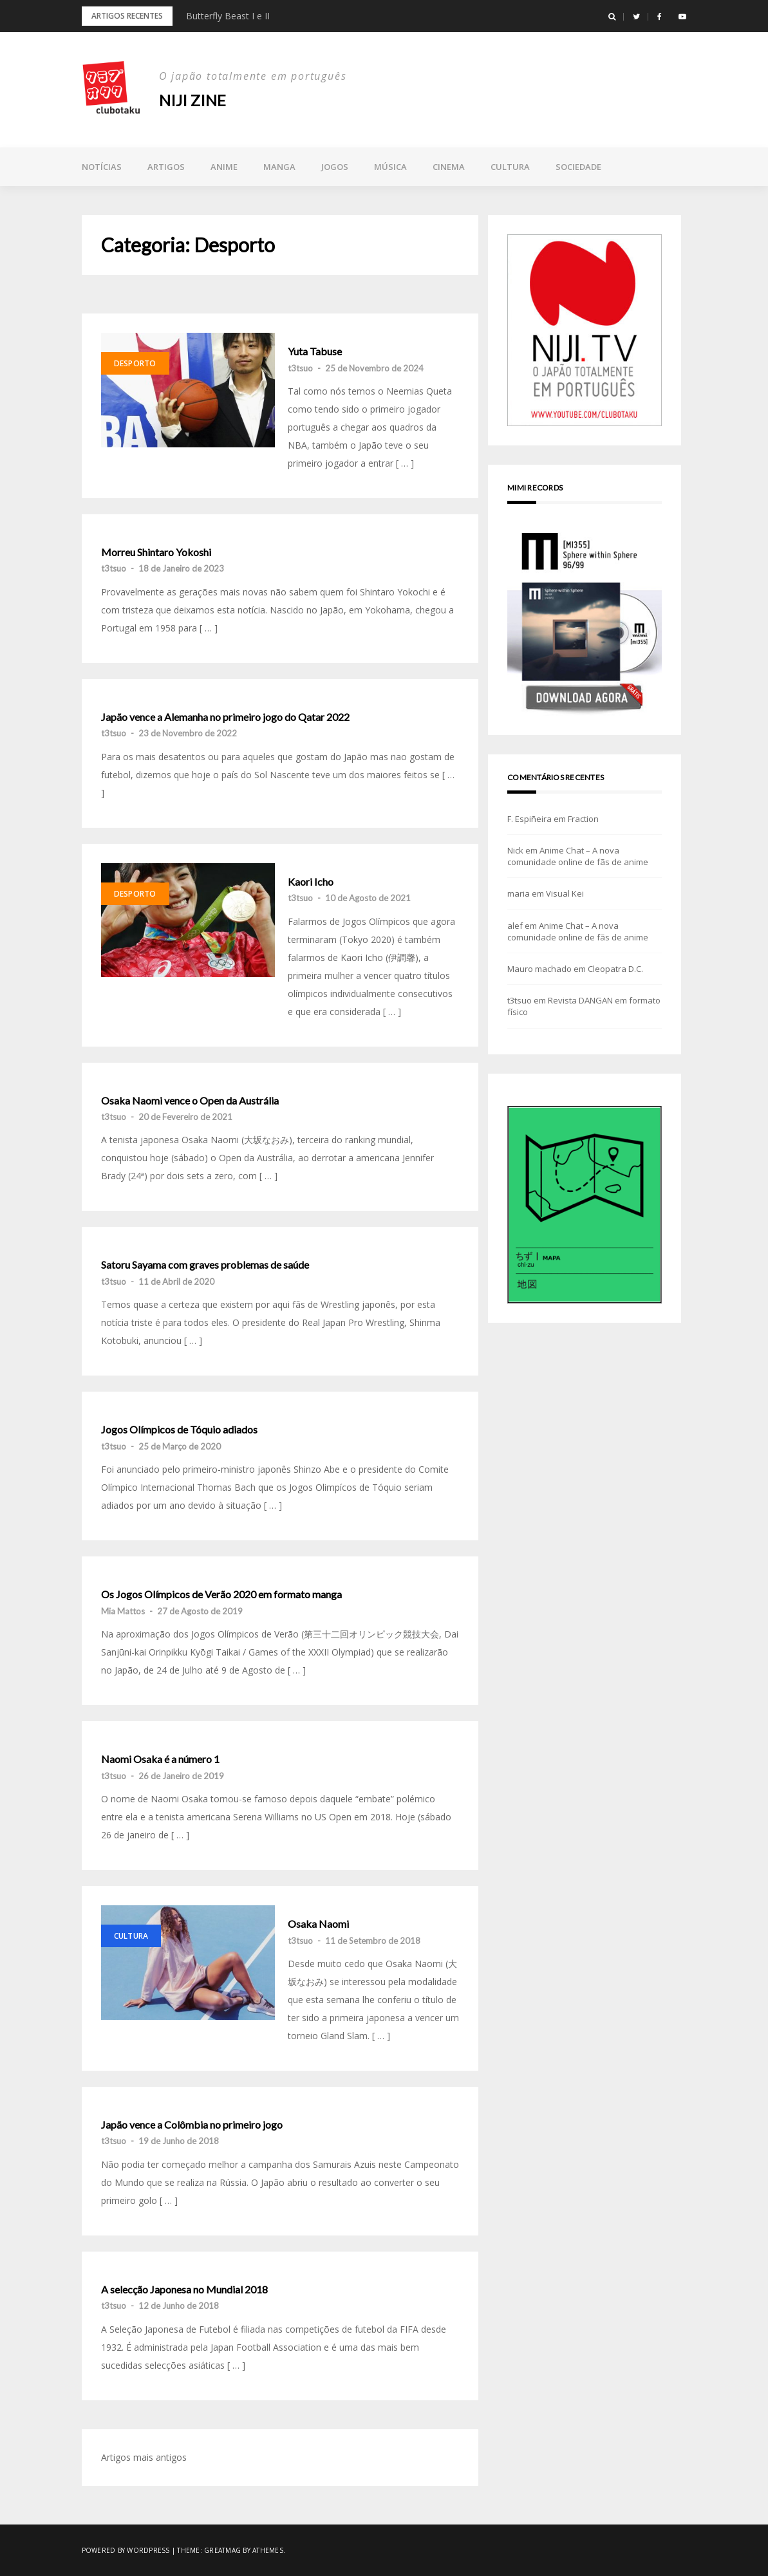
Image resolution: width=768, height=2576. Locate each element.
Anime (224, 167)
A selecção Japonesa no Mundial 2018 (184, 2289)
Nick (515, 850)
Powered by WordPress (126, 2550)
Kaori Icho (310, 882)
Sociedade (578, 167)
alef (515, 925)
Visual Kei (565, 893)
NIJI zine (192, 100)
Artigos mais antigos (144, 2457)
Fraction (583, 819)
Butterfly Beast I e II (228, 16)
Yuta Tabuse (315, 351)
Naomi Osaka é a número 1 (160, 1759)
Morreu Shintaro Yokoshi (156, 552)
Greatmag (222, 2550)
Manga (279, 167)
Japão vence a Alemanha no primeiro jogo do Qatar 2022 (225, 717)
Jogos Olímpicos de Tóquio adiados (179, 1429)
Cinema (449, 167)
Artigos (166, 167)
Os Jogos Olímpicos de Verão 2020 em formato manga (221, 1594)
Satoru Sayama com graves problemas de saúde (205, 1265)
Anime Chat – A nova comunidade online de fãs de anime (577, 856)
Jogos (334, 167)
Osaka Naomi (318, 1924)
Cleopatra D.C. (615, 969)
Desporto (135, 363)
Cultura (510, 167)
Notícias (102, 167)
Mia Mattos (123, 1611)
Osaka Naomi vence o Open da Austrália (190, 1100)
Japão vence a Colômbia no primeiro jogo (192, 2125)
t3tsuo (300, 368)
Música (390, 167)
